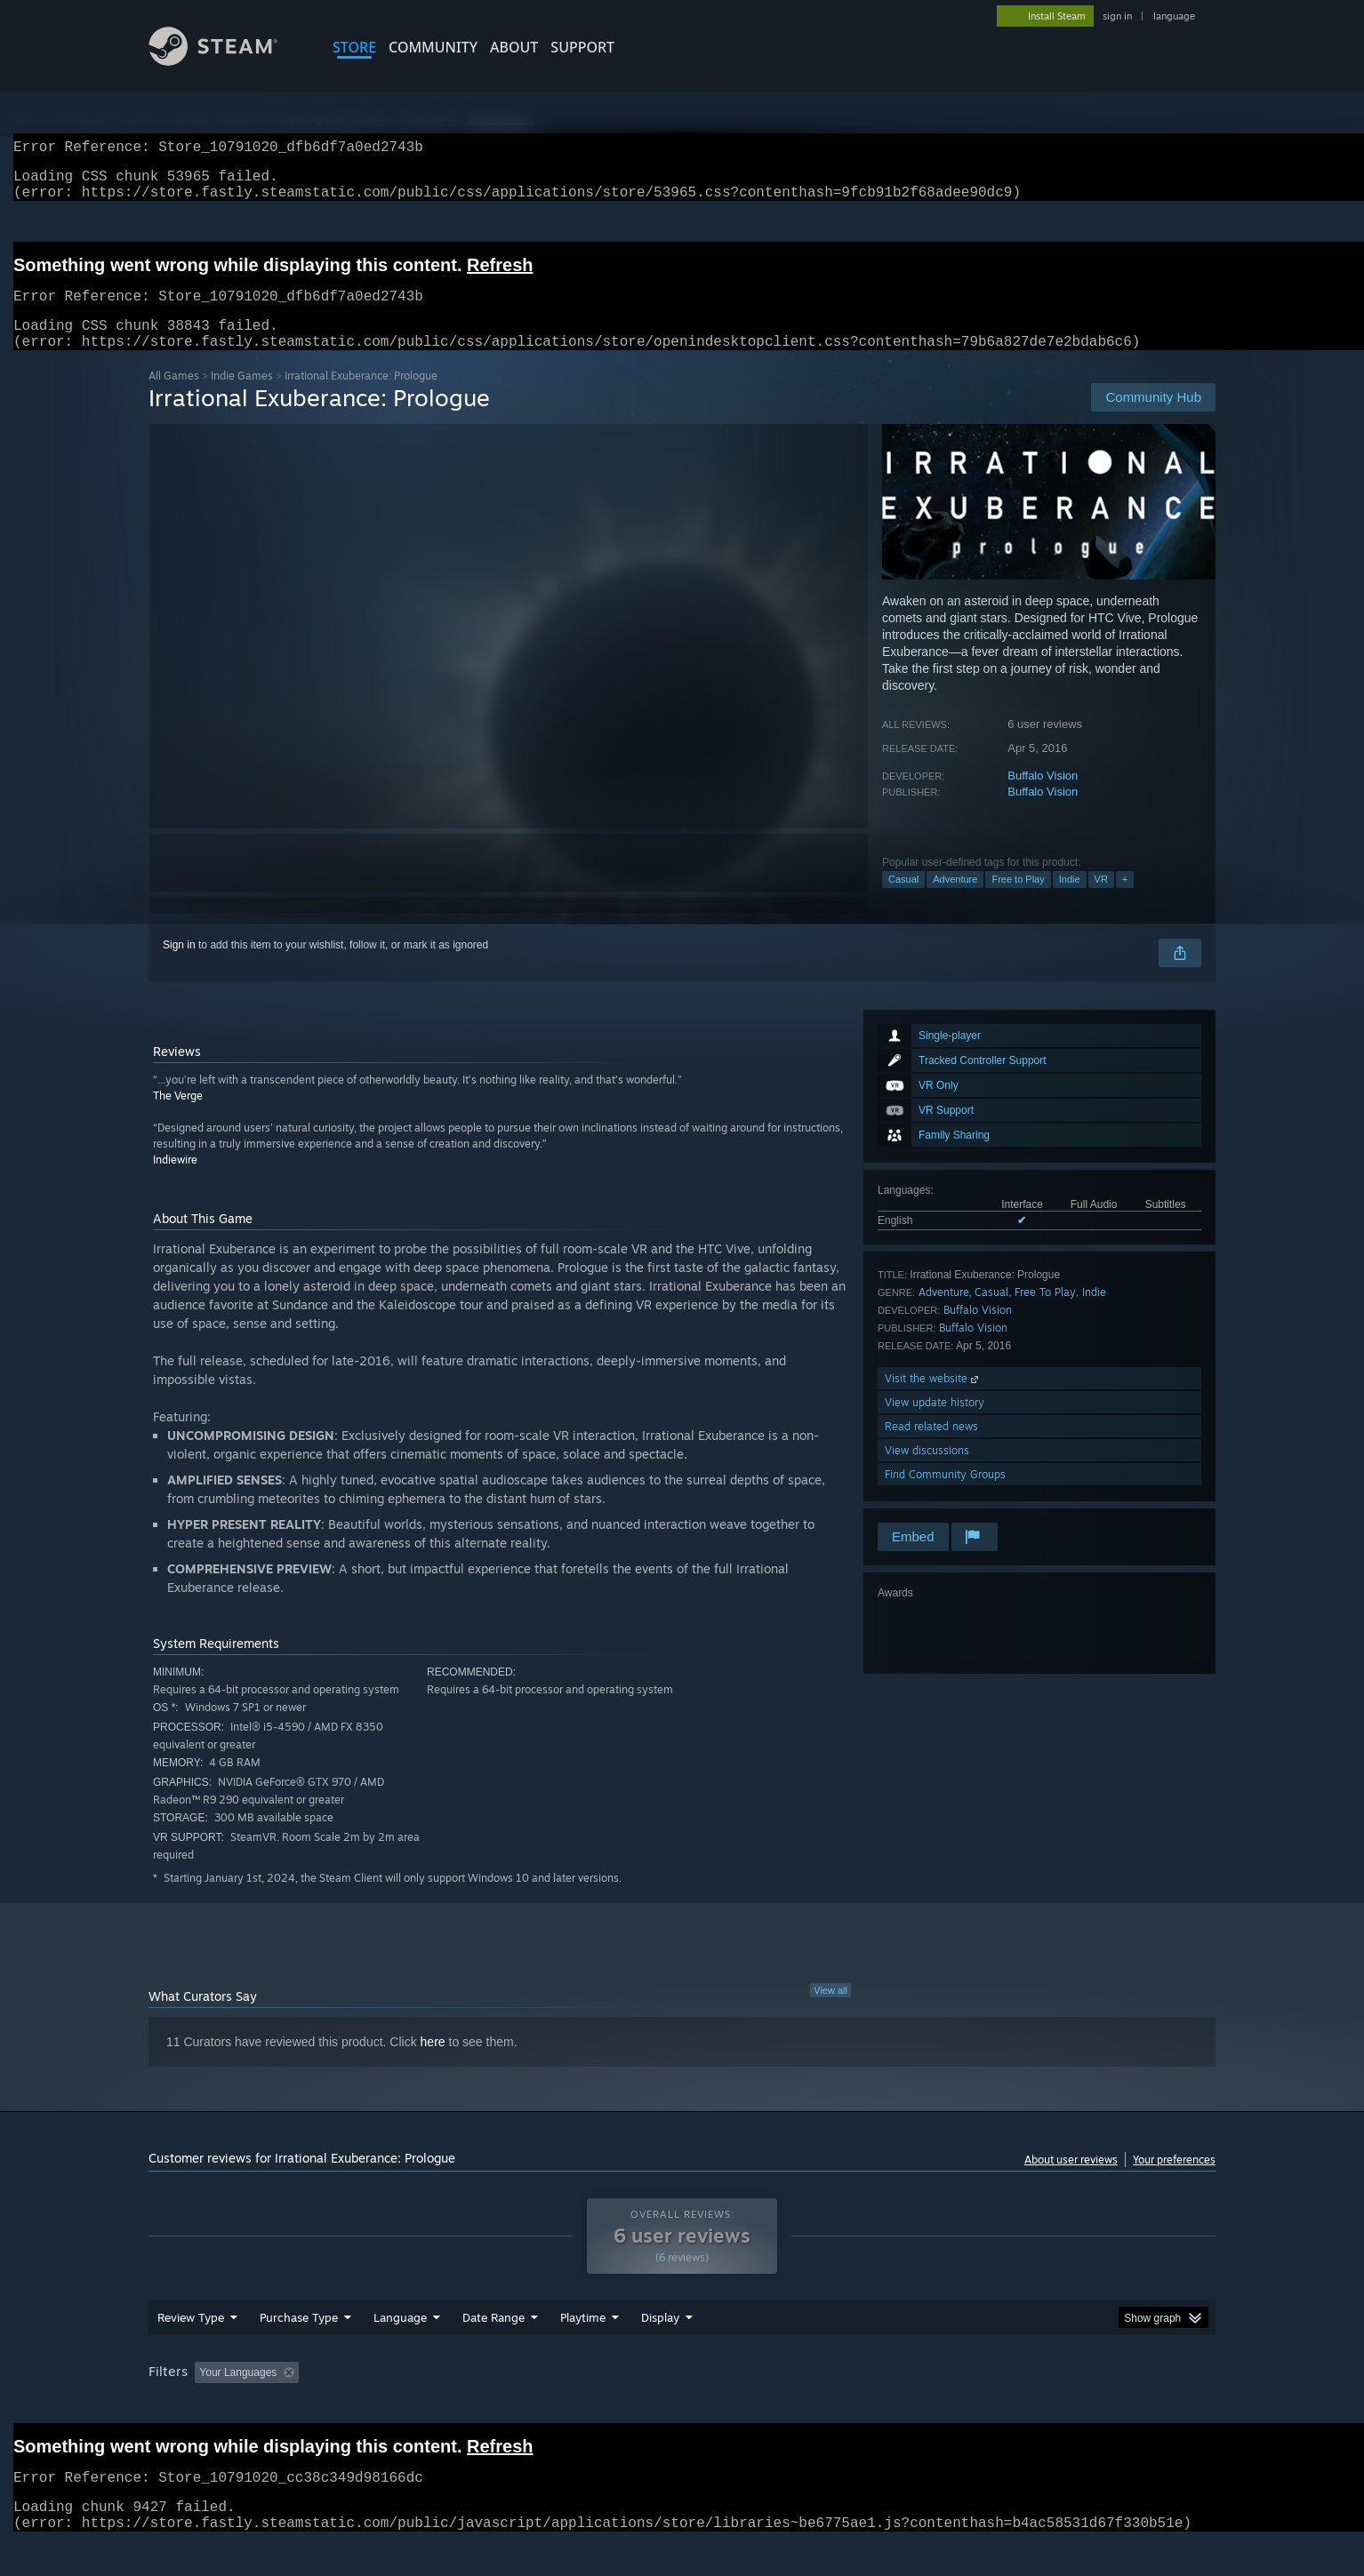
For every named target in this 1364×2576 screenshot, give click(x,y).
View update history (934, 1423)
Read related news (931, 1447)
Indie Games (242, 397)
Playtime (583, 2339)
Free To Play (1045, 1313)
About (514, 47)
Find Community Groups (945, 1495)
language (1174, 16)
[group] (682, 2395)
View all (830, 2011)
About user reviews (1071, 2181)
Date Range (493, 2339)
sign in (1117, 16)
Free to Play (1017, 900)
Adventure (955, 900)
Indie (1069, 900)
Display (660, 2339)
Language (400, 2339)
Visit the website (933, 1399)
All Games (173, 397)
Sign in (179, 966)
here (433, 2063)
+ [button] (1124, 900)
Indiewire (175, 1181)
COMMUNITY (433, 47)
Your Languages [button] (238, 2394)
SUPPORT (582, 47)
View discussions (927, 1471)
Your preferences (1174, 2181)
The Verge (178, 1117)
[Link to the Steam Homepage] (226, 60)
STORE (354, 47)
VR (1101, 900)
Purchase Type (299, 2339)
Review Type (190, 2339)
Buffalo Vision (1042, 797)
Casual (903, 900)
